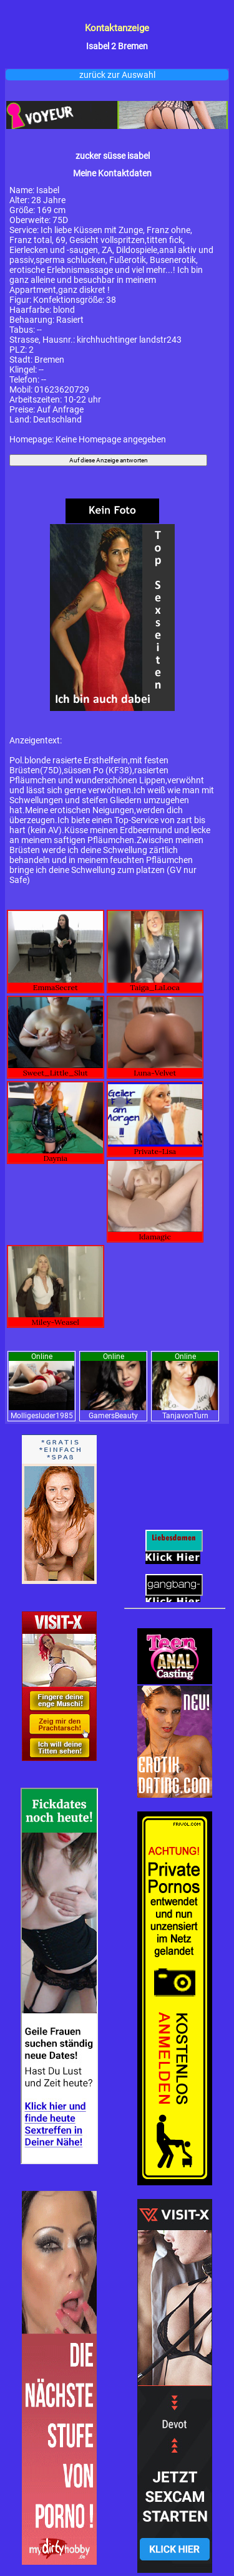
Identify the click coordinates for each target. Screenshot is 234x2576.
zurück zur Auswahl (117, 75)
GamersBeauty (113, 1415)
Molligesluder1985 (42, 1415)
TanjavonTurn (185, 1415)
